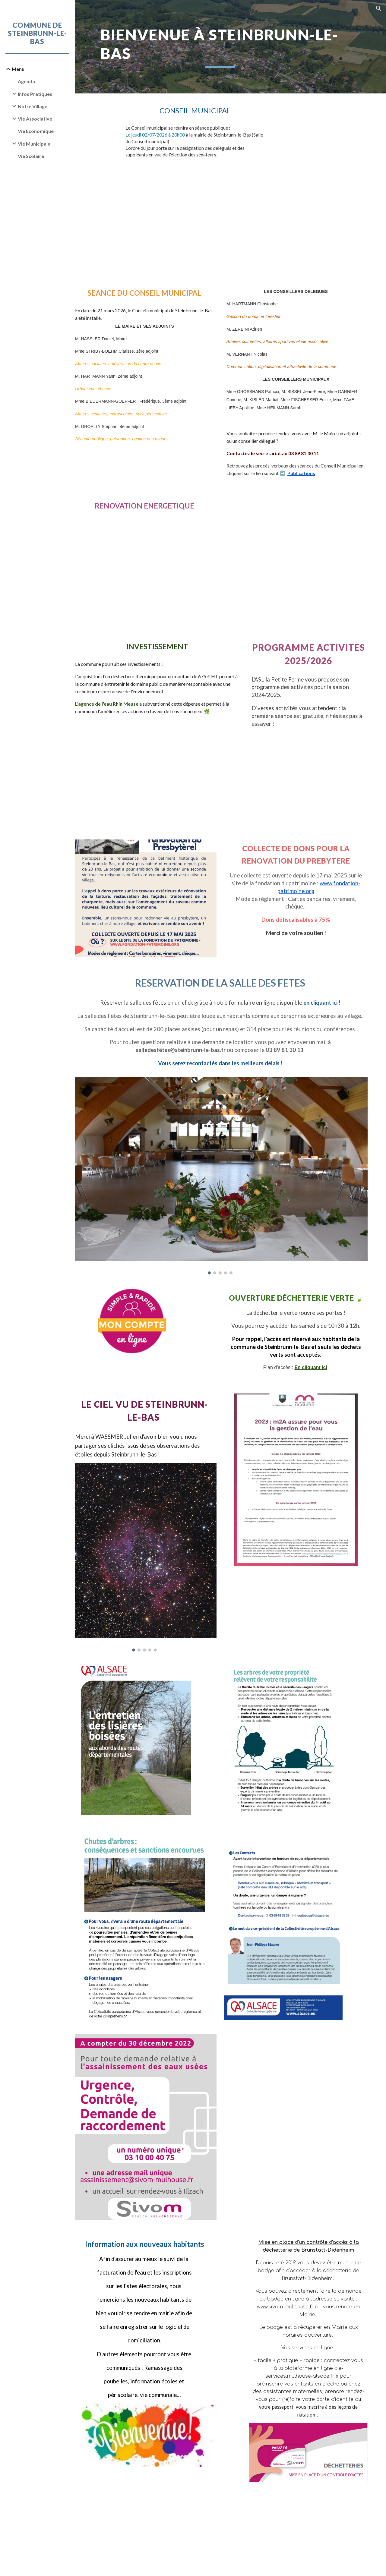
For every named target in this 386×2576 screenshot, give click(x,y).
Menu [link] (18, 69)
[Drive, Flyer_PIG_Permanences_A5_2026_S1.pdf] (160, 557)
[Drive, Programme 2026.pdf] (313, 763)
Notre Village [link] (33, 106)
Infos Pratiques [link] (35, 94)
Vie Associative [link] (35, 118)
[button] (379, 8)
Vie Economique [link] (36, 131)
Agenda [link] (26, 81)
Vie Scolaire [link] (31, 156)
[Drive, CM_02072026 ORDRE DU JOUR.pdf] (207, 211)
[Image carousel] (230, 1163)
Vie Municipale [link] (34, 143)
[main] (231, 47)
